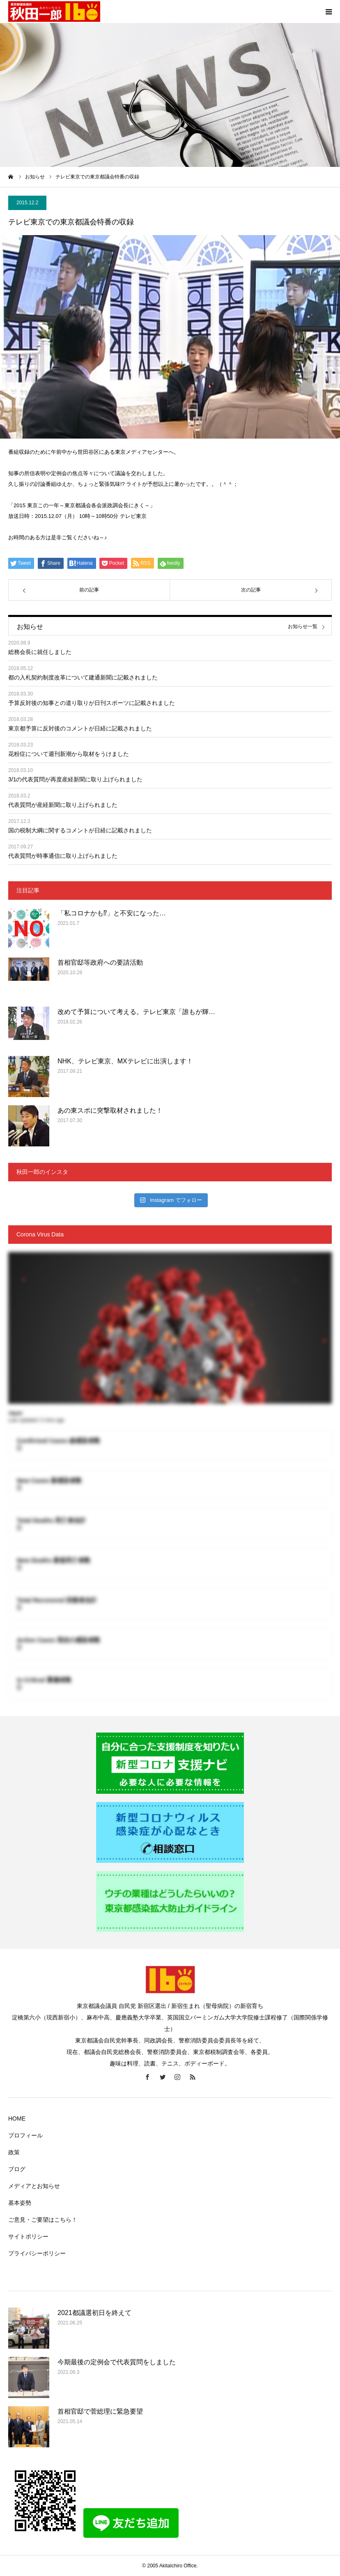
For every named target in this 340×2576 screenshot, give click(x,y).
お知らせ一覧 (302, 626)
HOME (16, 2118)
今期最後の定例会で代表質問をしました (116, 2362)
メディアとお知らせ (34, 2186)
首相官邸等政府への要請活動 (100, 962)
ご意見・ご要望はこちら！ (42, 2219)
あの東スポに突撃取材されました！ (110, 1110)
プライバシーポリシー (37, 2253)
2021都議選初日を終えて (94, 2312)
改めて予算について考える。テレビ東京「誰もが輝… (136, 1011)
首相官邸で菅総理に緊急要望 (100, 2411)
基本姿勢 (19, 2202)
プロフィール (25, 2135)
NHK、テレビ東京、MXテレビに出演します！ (125, 1061)
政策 (14, 2152)
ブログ (16, 2169)
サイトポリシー (28, 2236)
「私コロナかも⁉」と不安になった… (111, 913)
